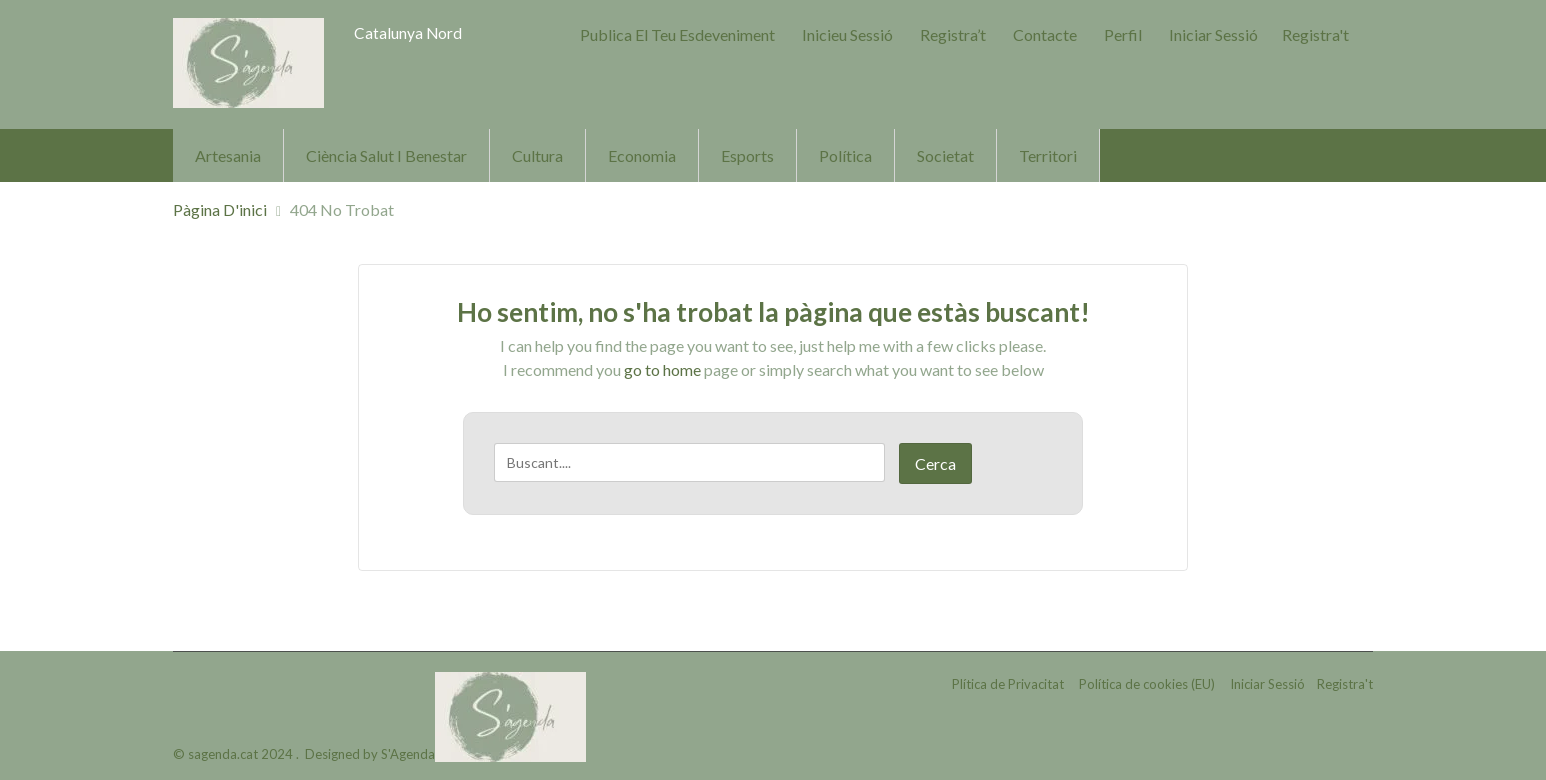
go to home (662, 369)
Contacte (1045, 34)
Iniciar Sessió (1213, 34)
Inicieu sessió (847, 34)
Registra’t (953, 34)
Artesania (228, 155)
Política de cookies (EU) (1147, 684)
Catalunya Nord (408, 32)
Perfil (1123, 34)
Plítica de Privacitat (1008, 684)
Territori (1048, 155)
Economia (642, 155)
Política (845, 155)
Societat (945, 155)
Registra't (1315, 34)
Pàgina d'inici (220, 209)
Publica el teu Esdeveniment (677, 34)
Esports (747, 155)
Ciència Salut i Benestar (386, 155)
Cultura (537, 155)
